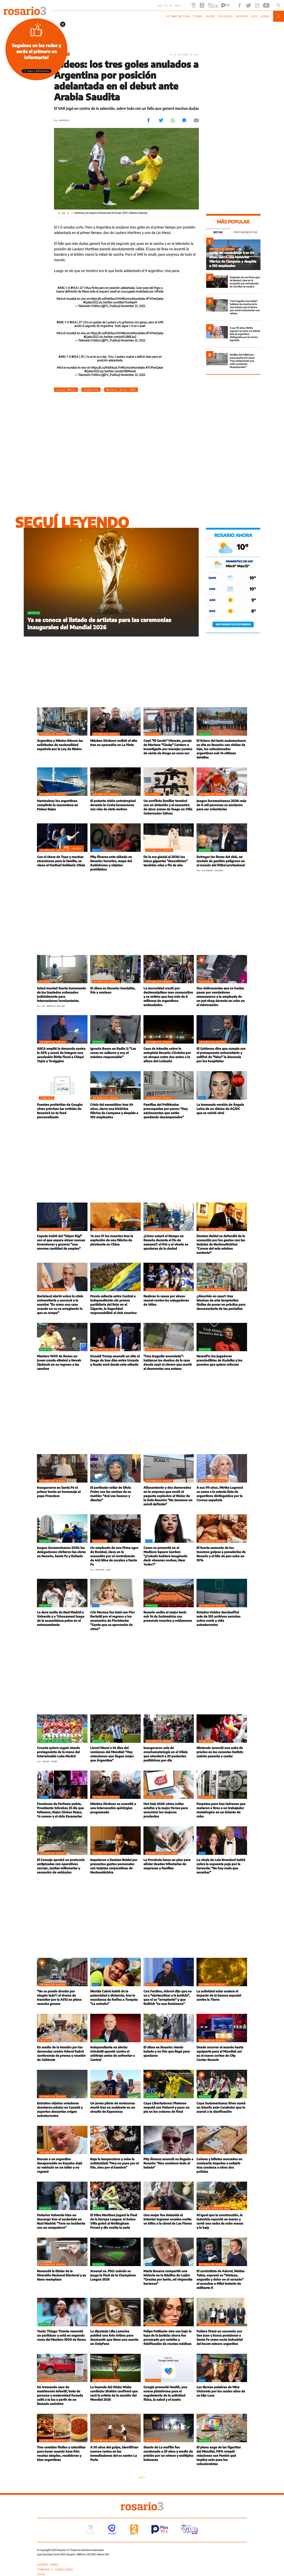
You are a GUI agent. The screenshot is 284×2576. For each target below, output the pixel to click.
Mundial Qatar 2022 (121, 389)
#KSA (74, 288)
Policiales (225, 16)
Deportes (242, 16)
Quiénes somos (47, 2564)
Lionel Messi (66, 389)
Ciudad (197, 16)
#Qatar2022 (90, 302)
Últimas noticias (178, 16)
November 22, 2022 (133, 306)
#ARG (61, 288)
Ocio (254, 16)
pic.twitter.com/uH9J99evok (118, 371)
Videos (265, 16)
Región (210, 16)
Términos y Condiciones (55, 2569)
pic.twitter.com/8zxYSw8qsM (118, 302)
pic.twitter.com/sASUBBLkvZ (117, 337)
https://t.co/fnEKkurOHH (106, 299)
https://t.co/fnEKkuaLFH (106, 367)
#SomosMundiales (133, 299)
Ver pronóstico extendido (233, 624)
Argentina (91, 389)
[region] (142, 37)
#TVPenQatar (155, 299)
